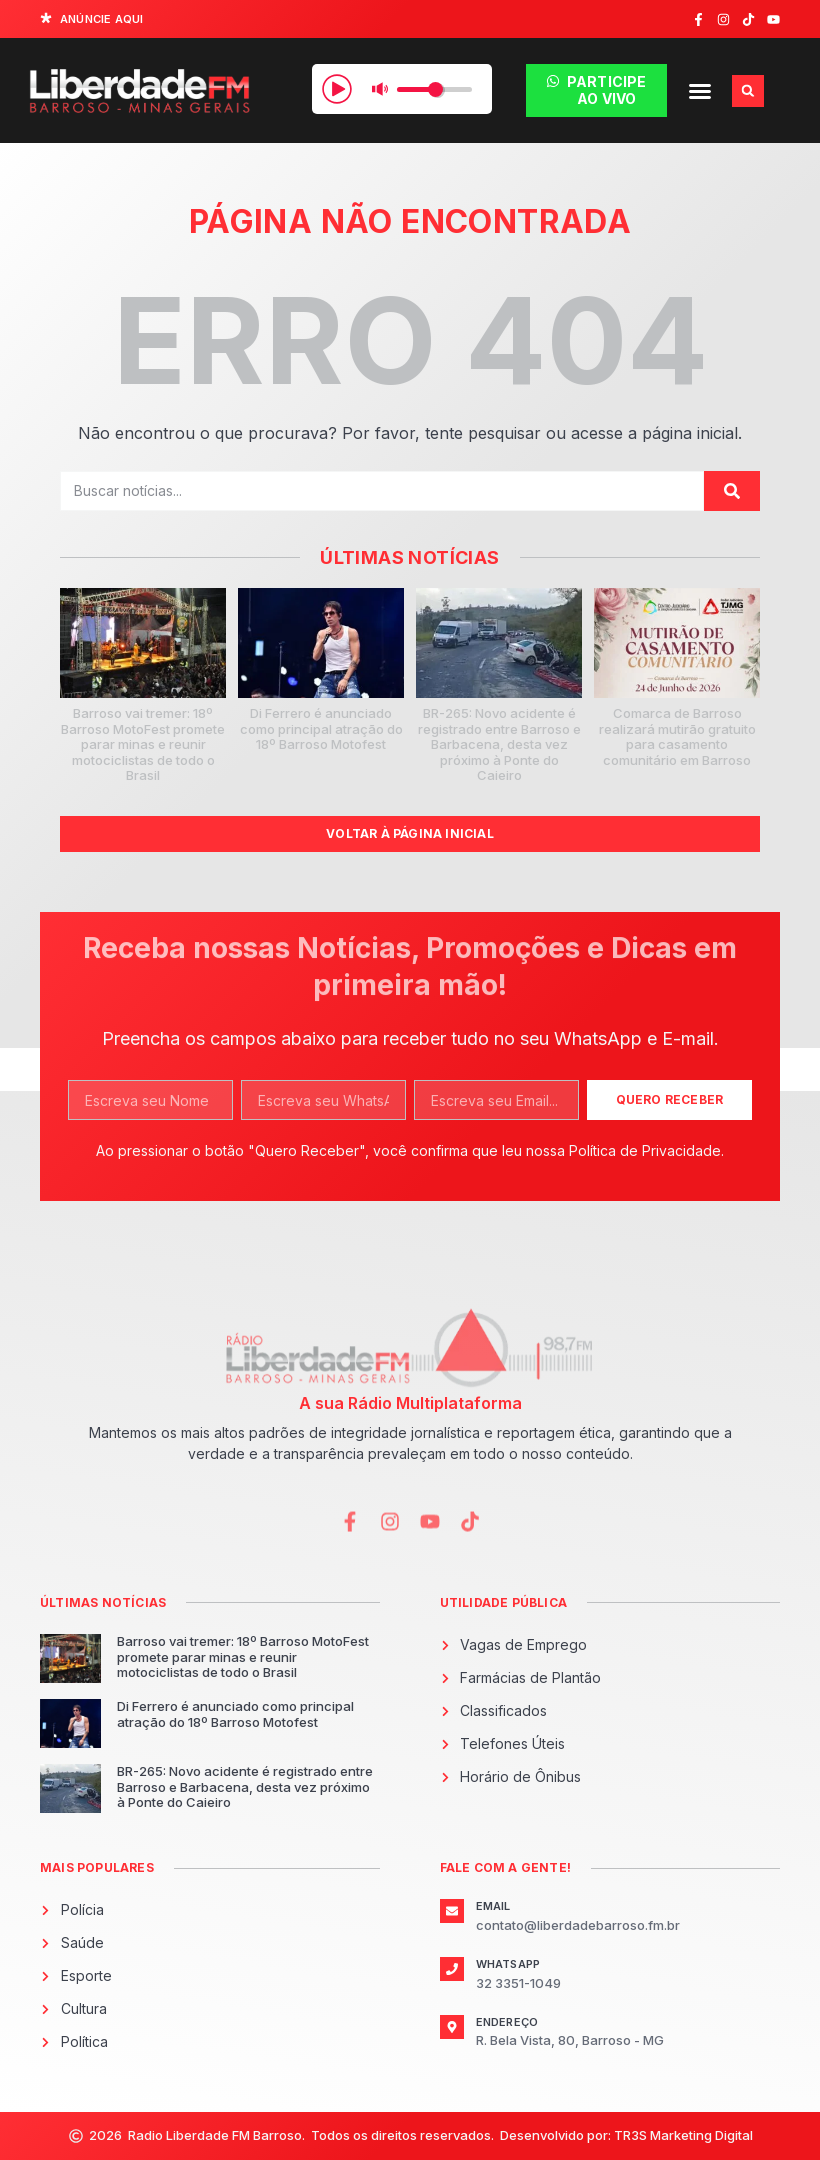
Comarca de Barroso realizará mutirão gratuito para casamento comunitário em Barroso (677, 736)
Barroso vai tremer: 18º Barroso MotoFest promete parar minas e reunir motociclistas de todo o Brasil (143, 744)
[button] (700, 91)
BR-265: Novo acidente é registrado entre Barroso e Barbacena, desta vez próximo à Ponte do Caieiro (499, 744)
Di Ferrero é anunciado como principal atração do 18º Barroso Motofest (321, 728)
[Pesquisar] (732, 491)
